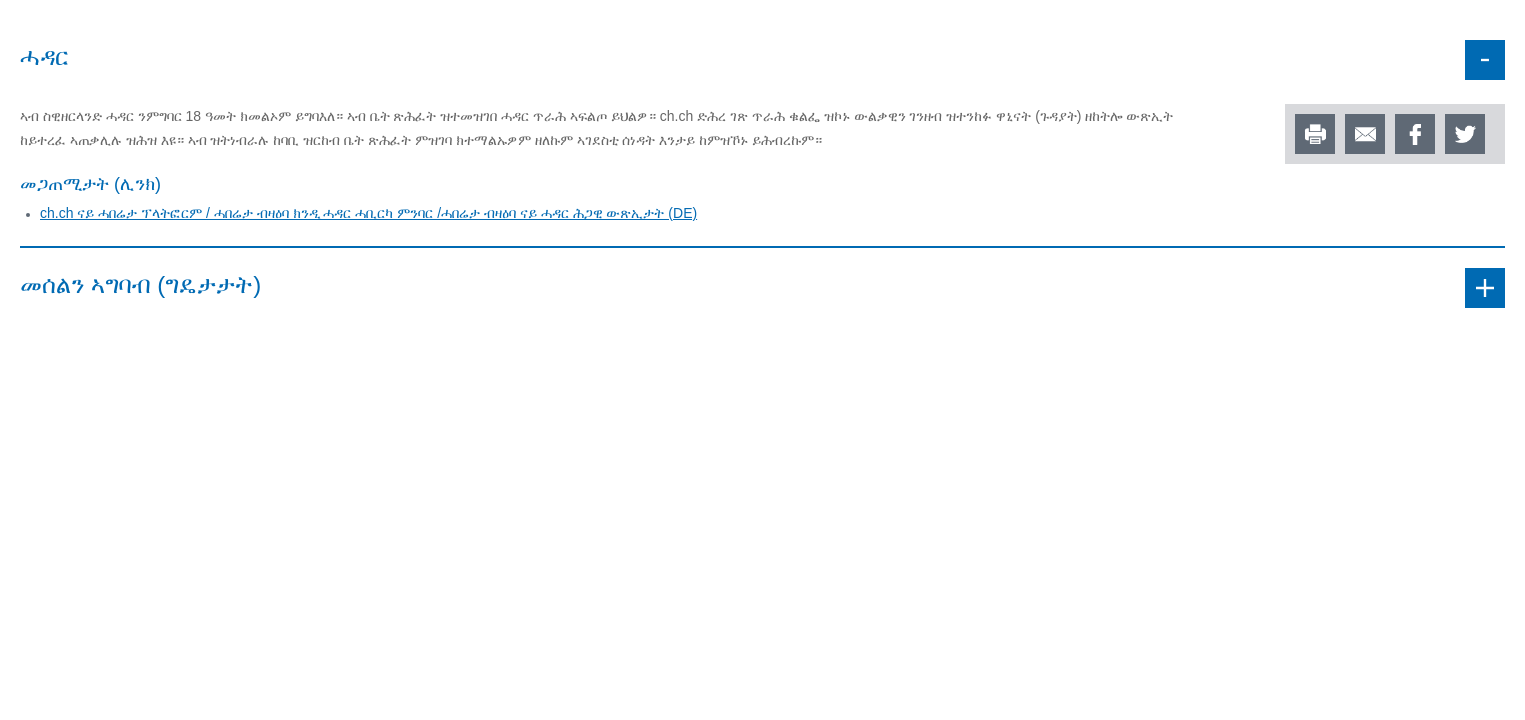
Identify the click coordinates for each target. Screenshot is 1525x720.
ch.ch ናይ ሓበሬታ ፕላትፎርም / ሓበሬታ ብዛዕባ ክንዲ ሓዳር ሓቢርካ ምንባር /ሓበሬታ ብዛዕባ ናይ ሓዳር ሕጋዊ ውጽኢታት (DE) (368, 213)
